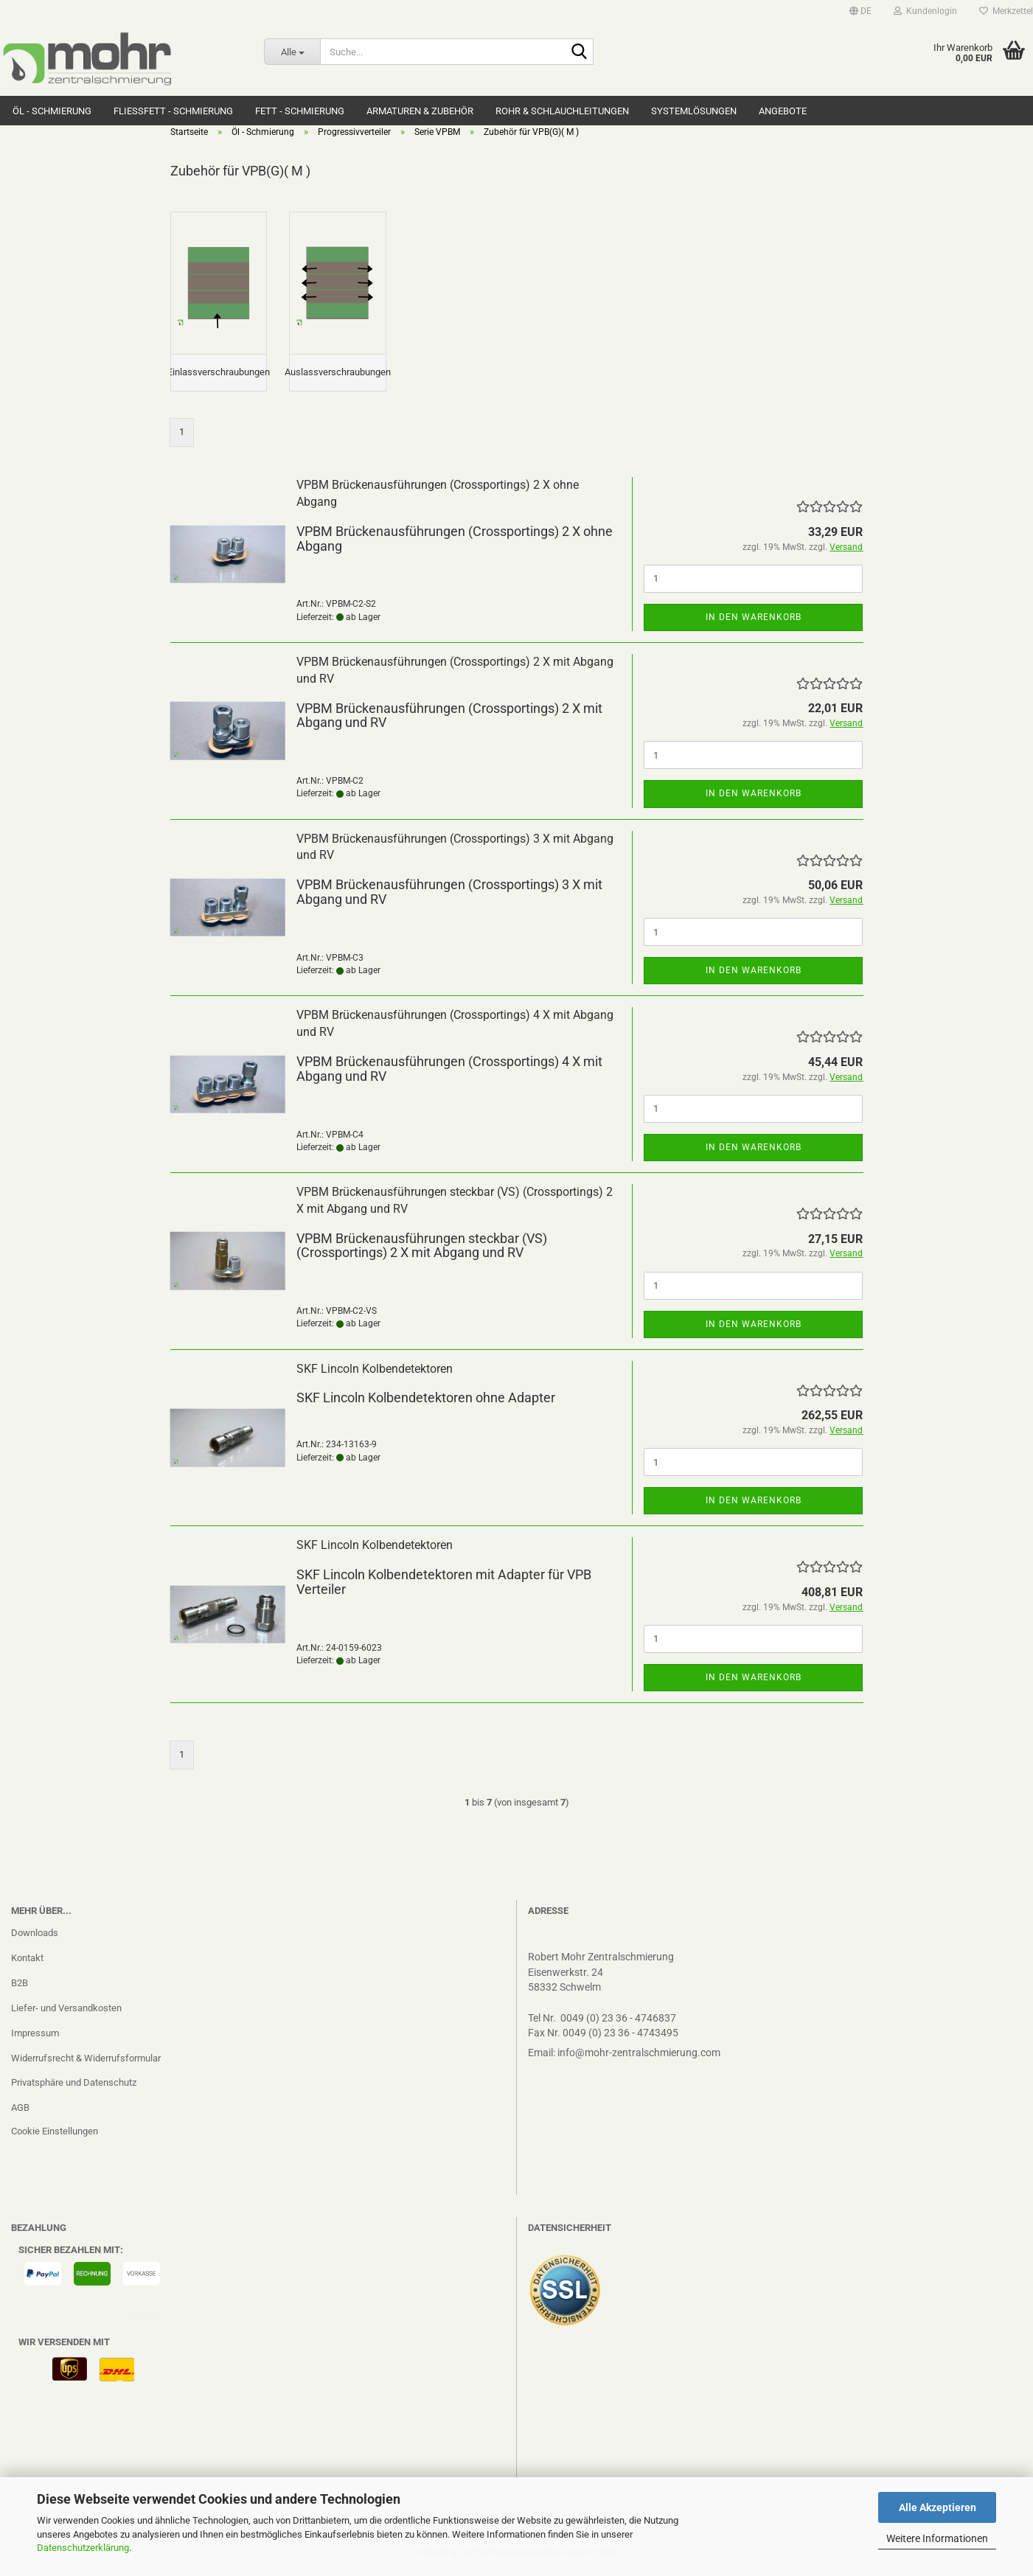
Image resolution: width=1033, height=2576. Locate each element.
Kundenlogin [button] (925, 11)
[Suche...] (292, 51)
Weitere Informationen (937, 2538)
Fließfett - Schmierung (173, 110)
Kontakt (27, 1962)
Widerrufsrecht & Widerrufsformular (86, 2062)
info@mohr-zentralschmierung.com (638, 2057)
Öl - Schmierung (52, 110)
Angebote (783, 110)
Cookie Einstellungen (54, 2136)
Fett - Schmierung (299, 110)
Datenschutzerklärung (83, 2547)
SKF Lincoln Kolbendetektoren (374, 1373)
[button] (860, 11)
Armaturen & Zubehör (419, 110)
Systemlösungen (694, 110)
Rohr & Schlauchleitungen (562, 110)
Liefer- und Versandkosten (66, 2012)
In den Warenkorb (753, 621)
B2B (19, 1987)
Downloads (34, 1937)
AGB (20, 2112)
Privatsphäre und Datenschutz (73, 2087)
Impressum (35, 2037)
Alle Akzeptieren (937, 2507)
